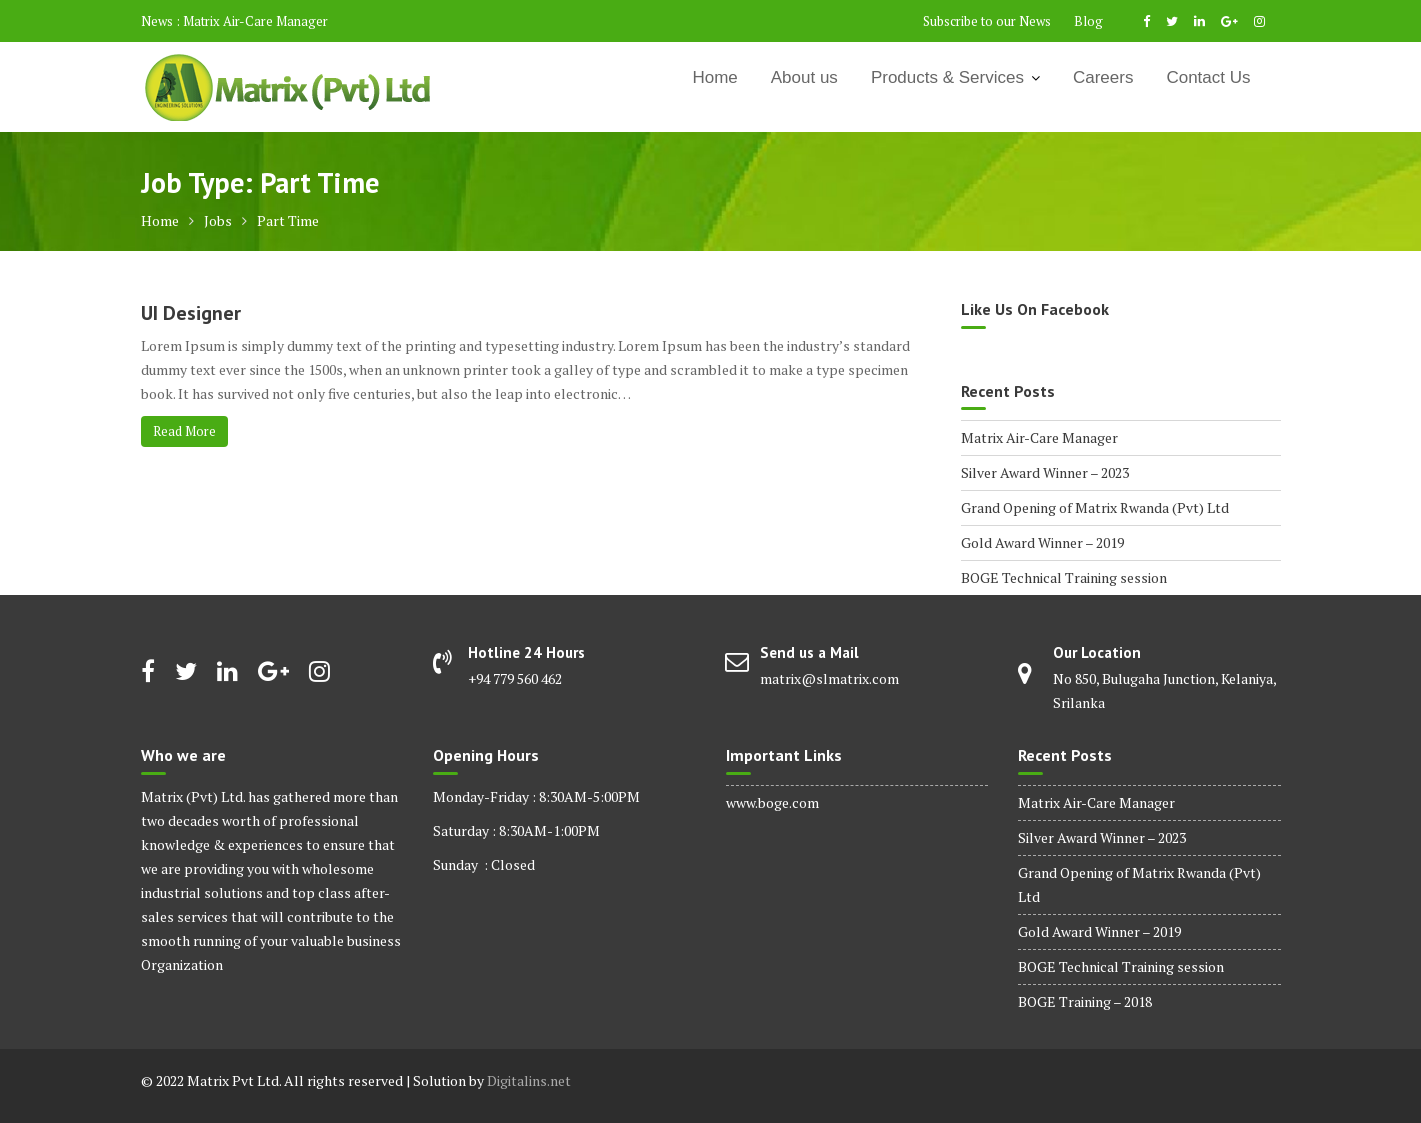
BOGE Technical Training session (1064, 577)
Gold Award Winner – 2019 (1042, 542)
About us (804, 77)
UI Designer (191, 313)
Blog (1088, 21)
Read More (184, 431)
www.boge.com (772, 802)
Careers (1103, 77)
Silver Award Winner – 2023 (1045, 472)
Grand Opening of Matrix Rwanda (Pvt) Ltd (1095, 507)
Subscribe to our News (987, 21)
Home (714, 77)
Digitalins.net (529, 1080)
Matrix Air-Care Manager (255, 21)
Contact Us (1208, 77)
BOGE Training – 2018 (1085, 1001)
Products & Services (947, 77)
